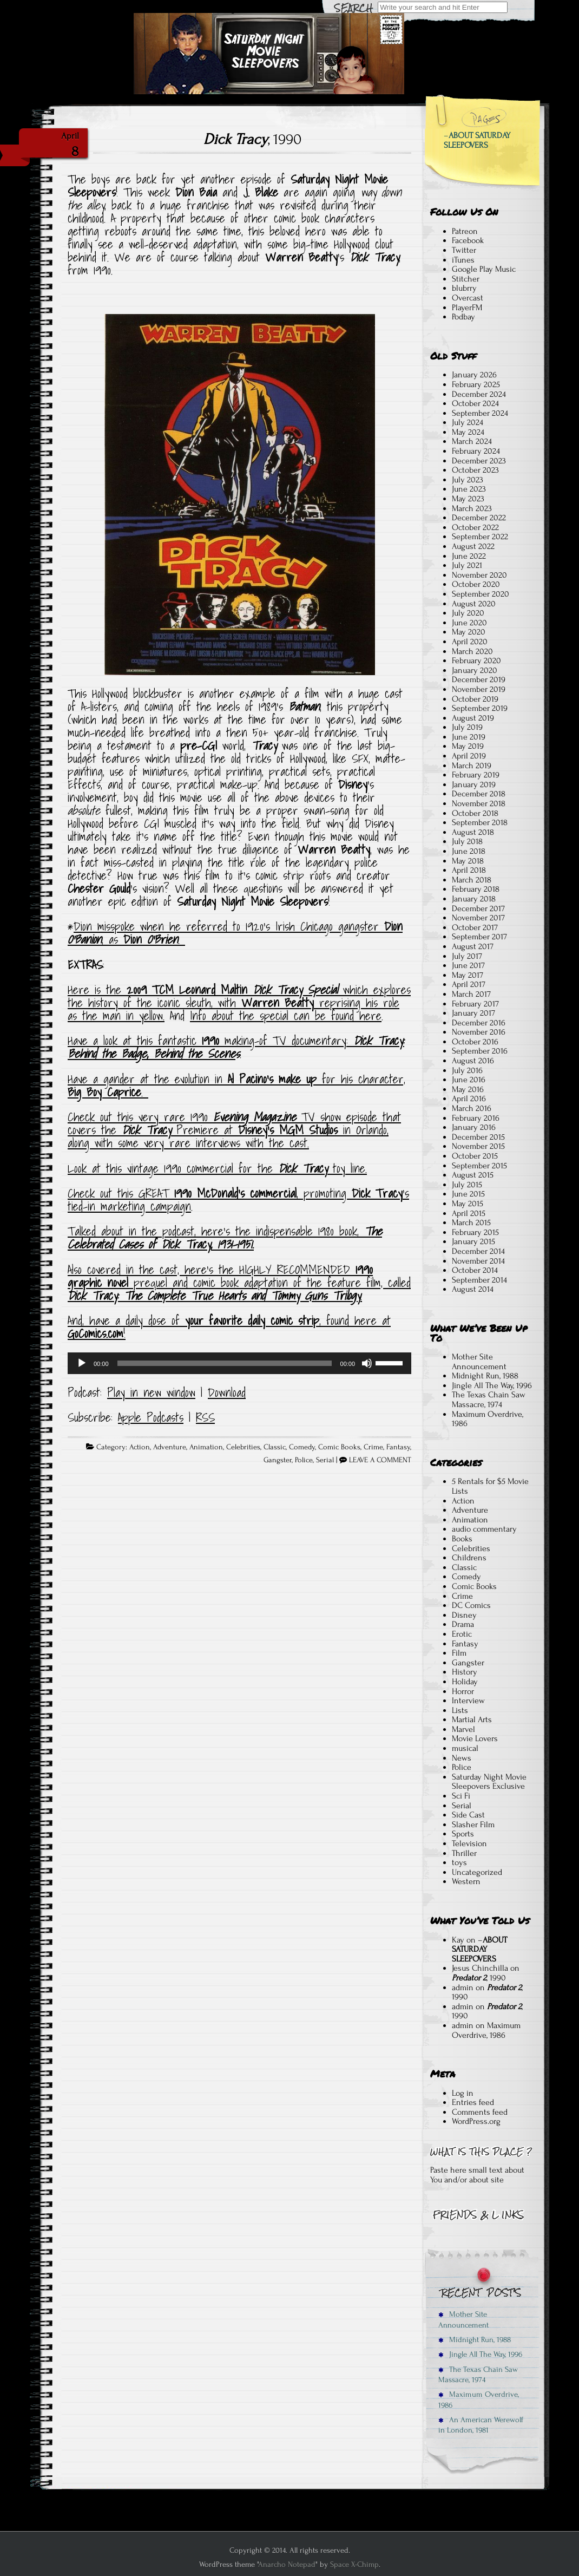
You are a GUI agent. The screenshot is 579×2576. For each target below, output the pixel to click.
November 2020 (479, 575)
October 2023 (475, 470)
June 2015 (468, 1194)
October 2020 (476, 584)
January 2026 (474, 375)
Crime (373, 1447)
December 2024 (479, 394)
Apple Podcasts (150, 1417)
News (461, 1758)
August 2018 (473, 832)
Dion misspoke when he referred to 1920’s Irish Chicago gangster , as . (235, 933)
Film (459, 1653)
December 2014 (478, 1251)
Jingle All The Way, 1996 (492, 1385)
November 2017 (478, 918)
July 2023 (467, 480)
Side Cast (468, 1815)
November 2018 (478, 803)
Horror (463, 1691)
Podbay (463, 317)
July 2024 (467, 422)
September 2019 (480, 708)
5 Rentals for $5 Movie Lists (490, 1486)
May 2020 (468, 632)
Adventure (169, 1447)
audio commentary (484, 1529)
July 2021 (467, 565)
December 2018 (478, 794)
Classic (275, 1447)
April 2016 (469, 1098)
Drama (463, 1624)
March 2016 (471, 1108)
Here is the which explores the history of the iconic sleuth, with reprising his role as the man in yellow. (239, 1002)
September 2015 (479, 1166)
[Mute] (366, 1363)
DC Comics (471, 1605)
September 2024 (480, 413)
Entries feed (473, 2102)
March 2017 (471, 994)
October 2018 (475, 813)
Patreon (465, 231)
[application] (239, 1363)
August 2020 (474, 604)
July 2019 (467, 727)
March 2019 (471, 765)
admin (462, 1987)
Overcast (467, 298)
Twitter (464, 250)
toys (459, 1862)
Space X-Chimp (354, 2564)
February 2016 (475, 1118)
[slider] (224, 1363)
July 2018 (467, 841)
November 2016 (478, 1032)
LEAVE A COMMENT (380, 1460)
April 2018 (469, 870)
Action (139, 1447)
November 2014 (478, 1261)
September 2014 (479, 1280)
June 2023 (469, 489)
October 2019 (475, 699)
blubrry (464, 288)
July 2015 (467, 1184)
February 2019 (475, 775)
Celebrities (243, 1447)
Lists (460, 1710)
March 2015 (471, 1222)
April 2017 (468, 984)
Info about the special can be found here (285, 1015)
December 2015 (478, 1137)
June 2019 (468, 737)
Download (227, 1392)
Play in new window (151, 1392)
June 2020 (469, 622)
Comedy (302, 1447)
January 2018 (474, 899)
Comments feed (480, 2112)
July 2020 (468, 613)
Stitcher (465, 279)
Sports (463, 1834)
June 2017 (468, 965)
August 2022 (473, 546)
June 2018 (468, 851)
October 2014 (475, 1270)
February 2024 (476, 451)
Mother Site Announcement (479, 1361)
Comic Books (339, 1447)
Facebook (468, 240)
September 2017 (479, 937)
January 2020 (474, 670)
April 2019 (469, 756)
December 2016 (478, 1023)
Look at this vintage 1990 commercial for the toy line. (217, 1168)
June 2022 (469, 556)
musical (465, 1748)
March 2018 (471, 880)
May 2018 (468, 861)
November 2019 (478, 689)
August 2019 (473, 718)
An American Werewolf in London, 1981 (480, 2425)
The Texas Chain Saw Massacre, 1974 (488, 1399)
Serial (325, 1460)
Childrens (469, 1557)
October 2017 (475, 927)
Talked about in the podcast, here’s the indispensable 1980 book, (225, 1237)
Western (466, 1881)
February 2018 (475, 889)
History (464, 1672)
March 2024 (472, 441)
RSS (205, 1417)
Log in (462, 2093)
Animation (206, 1447)
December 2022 (479, 517)
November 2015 (478, 1146)
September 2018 (480, 822)
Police (304, 1460)
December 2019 (478, 679)
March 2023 (472, 508)
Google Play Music (484, 269)
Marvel (463, 1729)
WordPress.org (476, 2121)
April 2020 (470, 641)
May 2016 (468, 1089)
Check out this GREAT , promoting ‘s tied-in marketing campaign (238, 1200)
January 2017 (473, 1013)
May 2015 (467, 1203)
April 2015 (468, 1213)
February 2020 (476, 660)
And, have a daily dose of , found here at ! (229, 1327)
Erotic (462, 1634)
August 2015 (473, 1175)
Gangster (278, 1460)
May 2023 (468, 499)
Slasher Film (473, 1824)
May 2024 (468, 432)
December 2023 (479, 461)
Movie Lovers (475, 1738)
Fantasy (398, 1447)
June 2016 (468, 1079)
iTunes (463, 260)
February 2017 (475, 1004)
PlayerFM (467, 307)
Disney (464, 1615)
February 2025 (476, 384)
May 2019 (468, 746)
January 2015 (473, 1241)
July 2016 (467, 1070)
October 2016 (475, 1042)
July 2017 (467, 956)
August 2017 (473, 946)
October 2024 (475, 403)
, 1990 (252, 139)
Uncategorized (477, 1872)
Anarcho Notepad (286, 2564)
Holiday (465, 1681)
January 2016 (474, 1127)
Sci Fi (461, 1796)
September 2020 (480, 594)
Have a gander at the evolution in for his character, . (236, 1085)
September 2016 (480, 1051)
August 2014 (473, 1289)
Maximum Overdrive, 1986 (487, 1419)
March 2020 (472, 651)
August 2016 (473, 1060)
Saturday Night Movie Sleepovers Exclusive (489, 1782)
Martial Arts (472, 1719)
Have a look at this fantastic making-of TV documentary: (210, 1040)
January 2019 (474, 784)
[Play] (81, 1363)
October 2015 (475, 1156)
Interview (468, 1700)
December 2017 (478, 908)
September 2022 (480, 536)
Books (462, 1539)
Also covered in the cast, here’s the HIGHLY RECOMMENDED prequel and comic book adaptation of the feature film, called (239, 1282)
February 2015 (475, 1232)
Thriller (464, 1853)
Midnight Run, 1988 (485, 1376)
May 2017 (467, 975)
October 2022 (475, 527)
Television (469, 1843)
